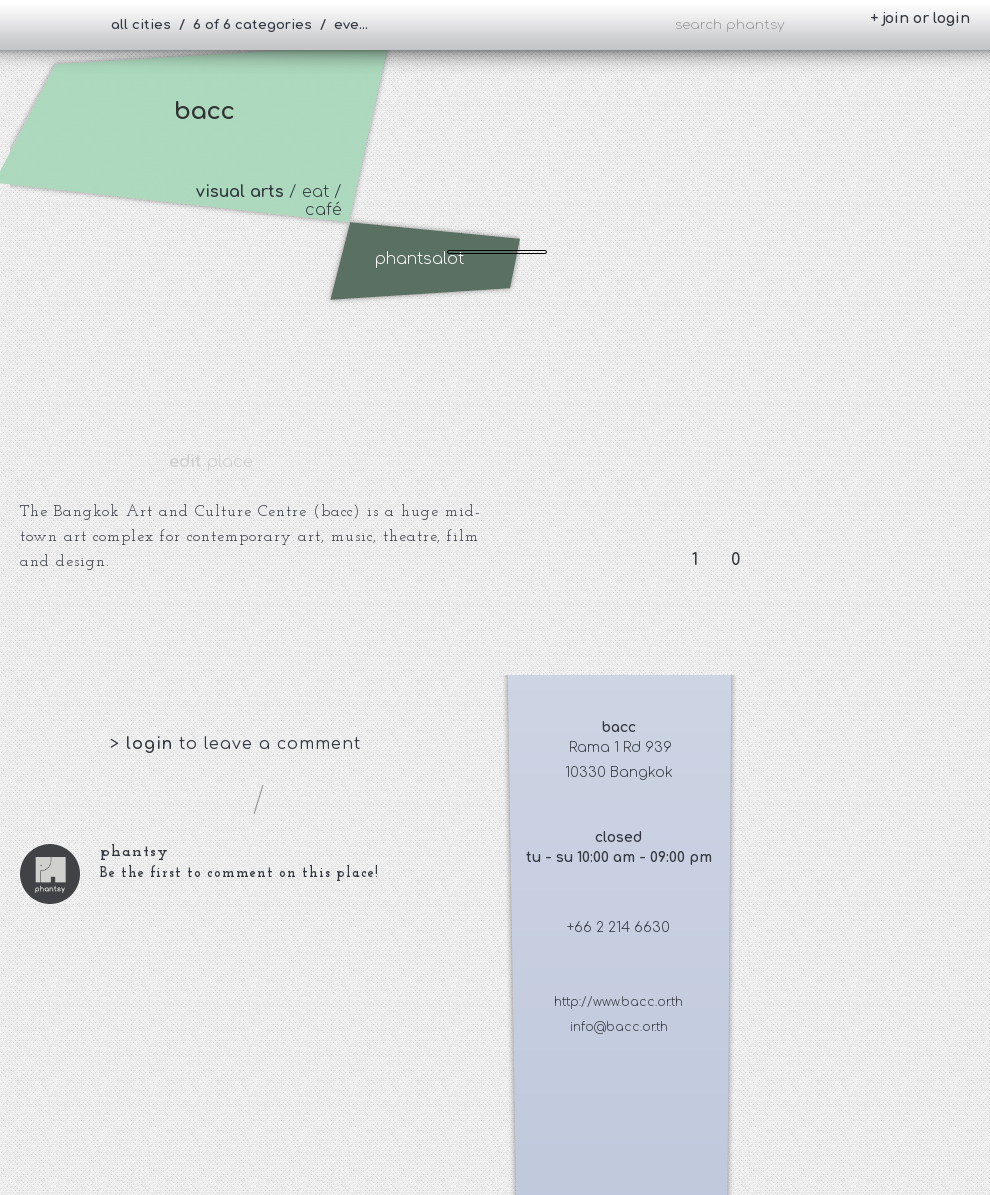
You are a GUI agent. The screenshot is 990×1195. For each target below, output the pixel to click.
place (211, 462)
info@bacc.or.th (619, 1027)
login (152, 744)
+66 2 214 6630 (618, 927)
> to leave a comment (235, 744)
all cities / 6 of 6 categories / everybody (248, 25)
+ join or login (920, 18)
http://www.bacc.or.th (618, 1002)
